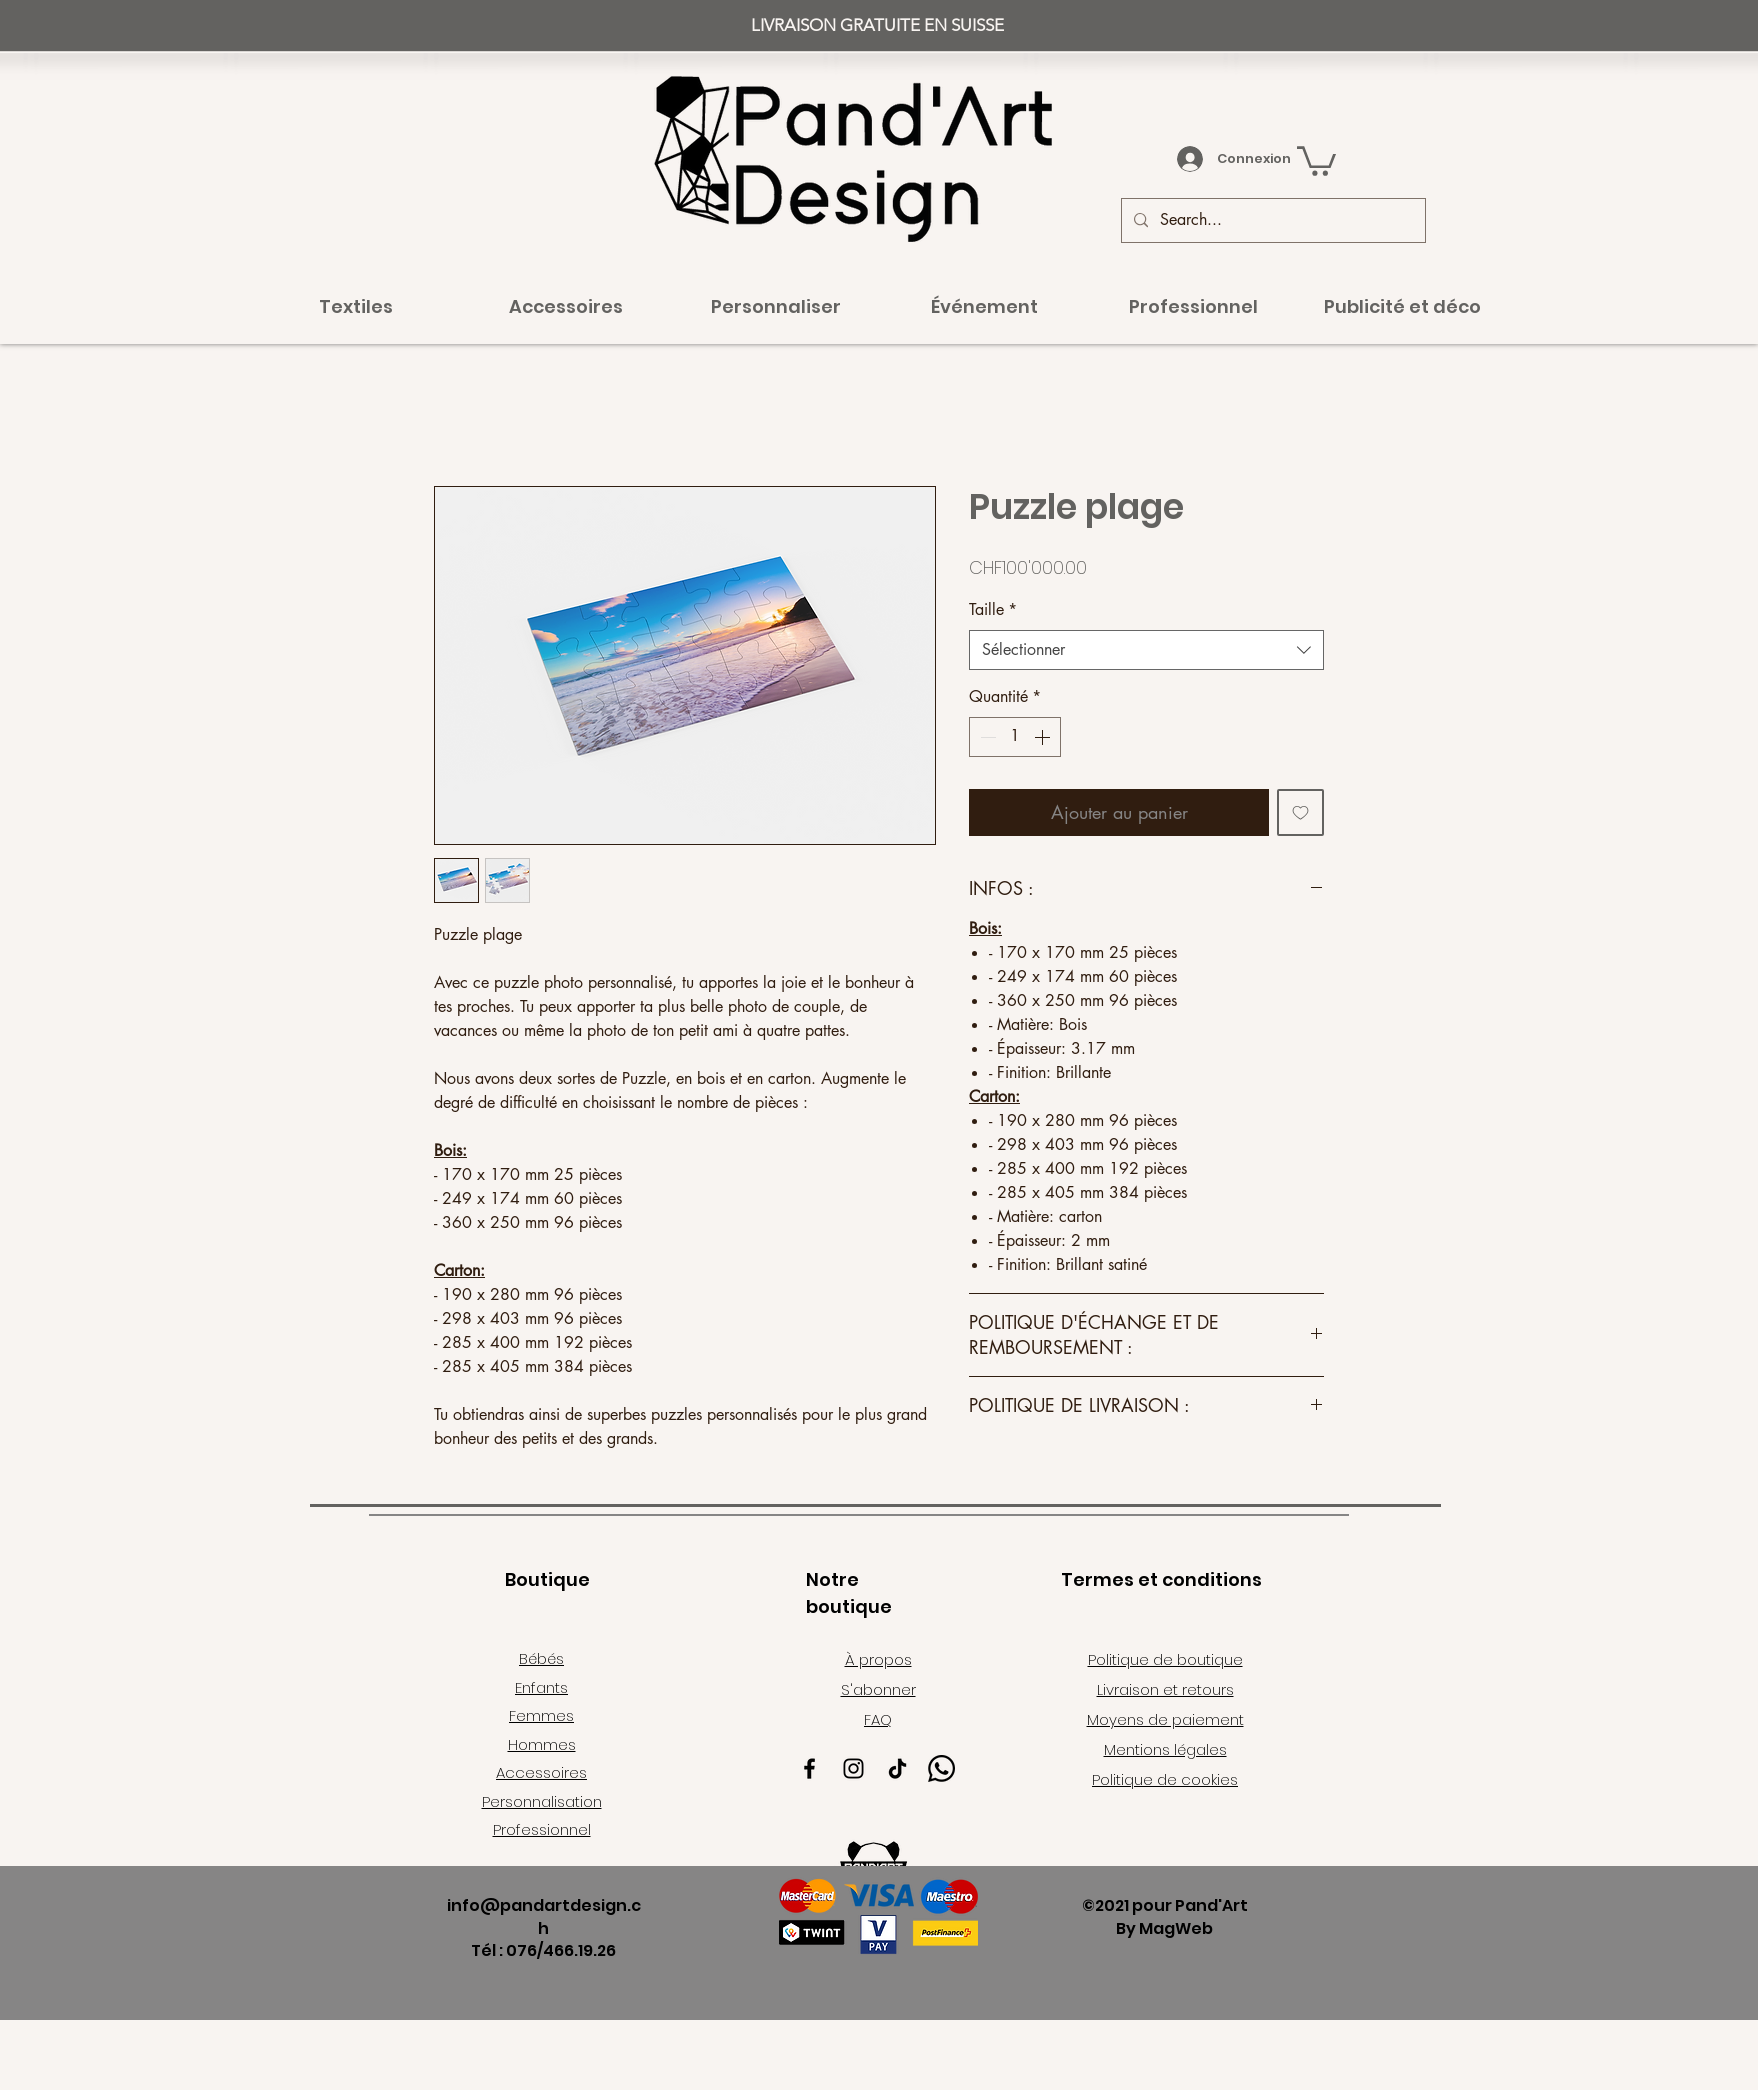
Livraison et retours (1165, 1689)
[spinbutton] (1015, 737)
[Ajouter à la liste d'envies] (1300, 812)
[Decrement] (986, 737)
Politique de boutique (1165, 1659)
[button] (1316, 159)
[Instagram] (853, 1768)
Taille (993, 609)
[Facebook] (809, 1768)
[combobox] (1146, 650)
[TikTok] (897, 1768)
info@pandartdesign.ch (544, 1916)
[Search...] (1271, 220)
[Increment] (1044, 737)
